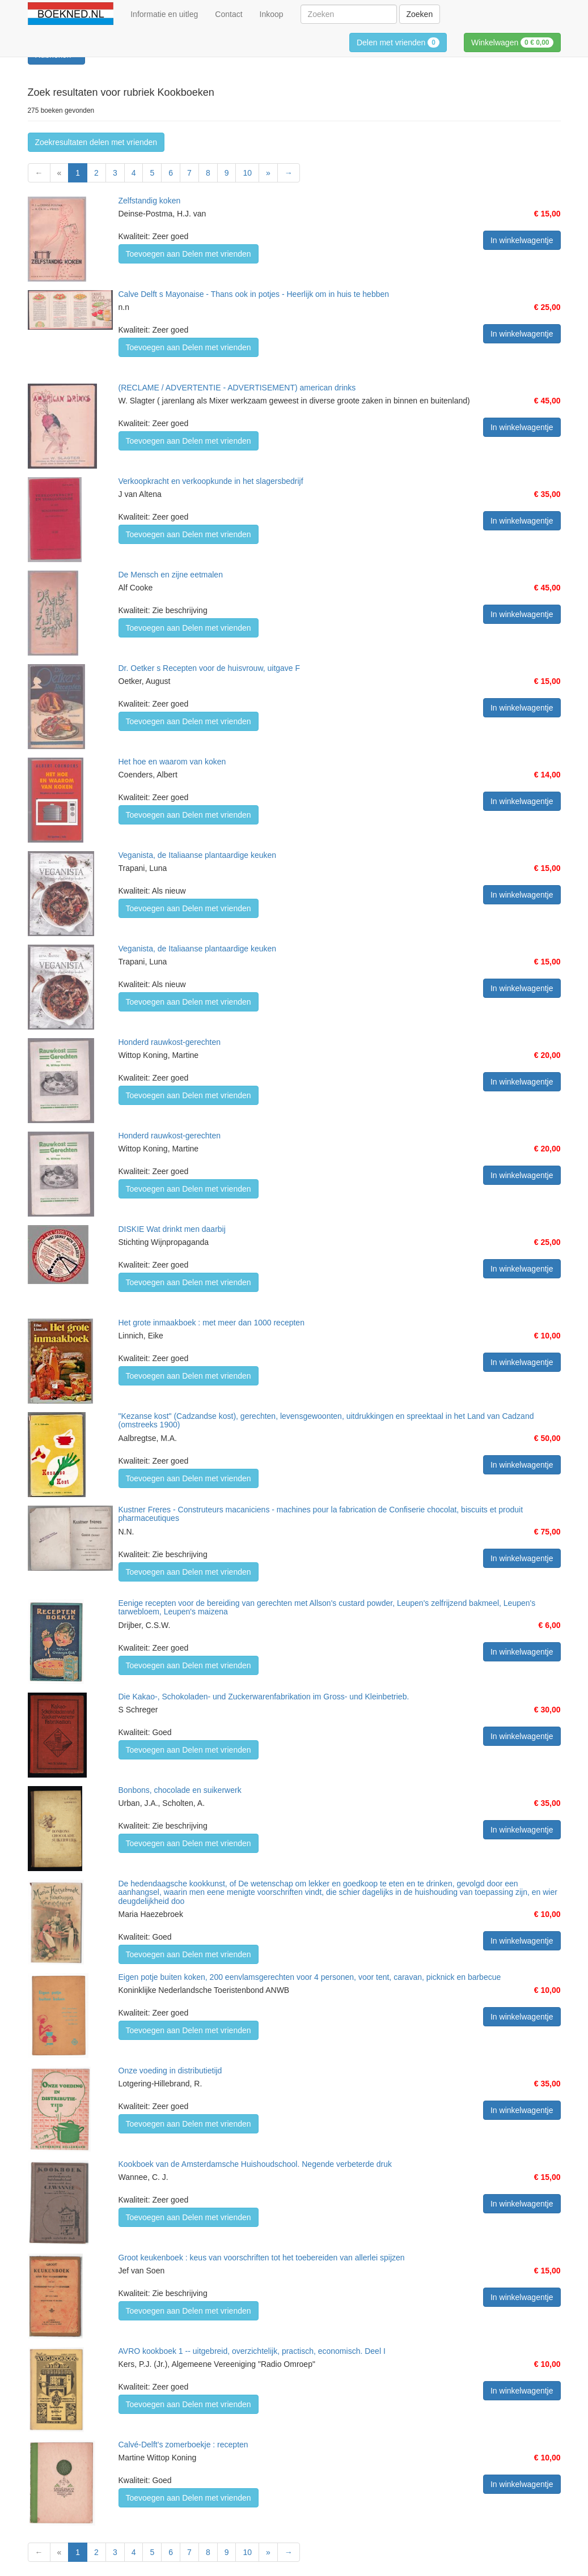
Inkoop (272, 14)
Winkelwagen (512, 42)
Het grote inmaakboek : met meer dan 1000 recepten (211, 1322)
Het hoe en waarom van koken (172, 761)
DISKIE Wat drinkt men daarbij (172, 1229)
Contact (228, 14)
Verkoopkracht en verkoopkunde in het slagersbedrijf (211, 481)
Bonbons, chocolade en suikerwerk (180, 1790)
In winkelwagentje (521, 240)
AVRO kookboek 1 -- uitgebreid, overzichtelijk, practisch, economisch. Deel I (252, 2351)
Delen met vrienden (398, 42)
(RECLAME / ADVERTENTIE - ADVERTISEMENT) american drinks (237, 387)
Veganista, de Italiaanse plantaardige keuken (198, 855)
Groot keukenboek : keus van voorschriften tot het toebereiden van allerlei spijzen (262, 2257)
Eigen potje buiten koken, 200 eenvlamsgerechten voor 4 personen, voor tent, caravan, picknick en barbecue (310, 1977)
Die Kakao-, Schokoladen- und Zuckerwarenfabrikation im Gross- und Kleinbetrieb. (264, 1696)
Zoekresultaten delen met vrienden (96, 142)
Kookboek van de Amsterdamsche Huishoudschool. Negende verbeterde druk (255, 2164)
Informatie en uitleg (164, 14)
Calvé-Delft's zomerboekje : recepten (183, 2444)
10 (247, 172)
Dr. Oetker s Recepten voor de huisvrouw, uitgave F (210, 668)
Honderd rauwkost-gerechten (170, 1042)
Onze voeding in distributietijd (170, 2070)
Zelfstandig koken (150, 200)
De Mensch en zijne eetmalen (171, 574)
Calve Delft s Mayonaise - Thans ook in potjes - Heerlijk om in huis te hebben (254, 294)
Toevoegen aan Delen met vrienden (188, 253)
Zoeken (420, 14)
